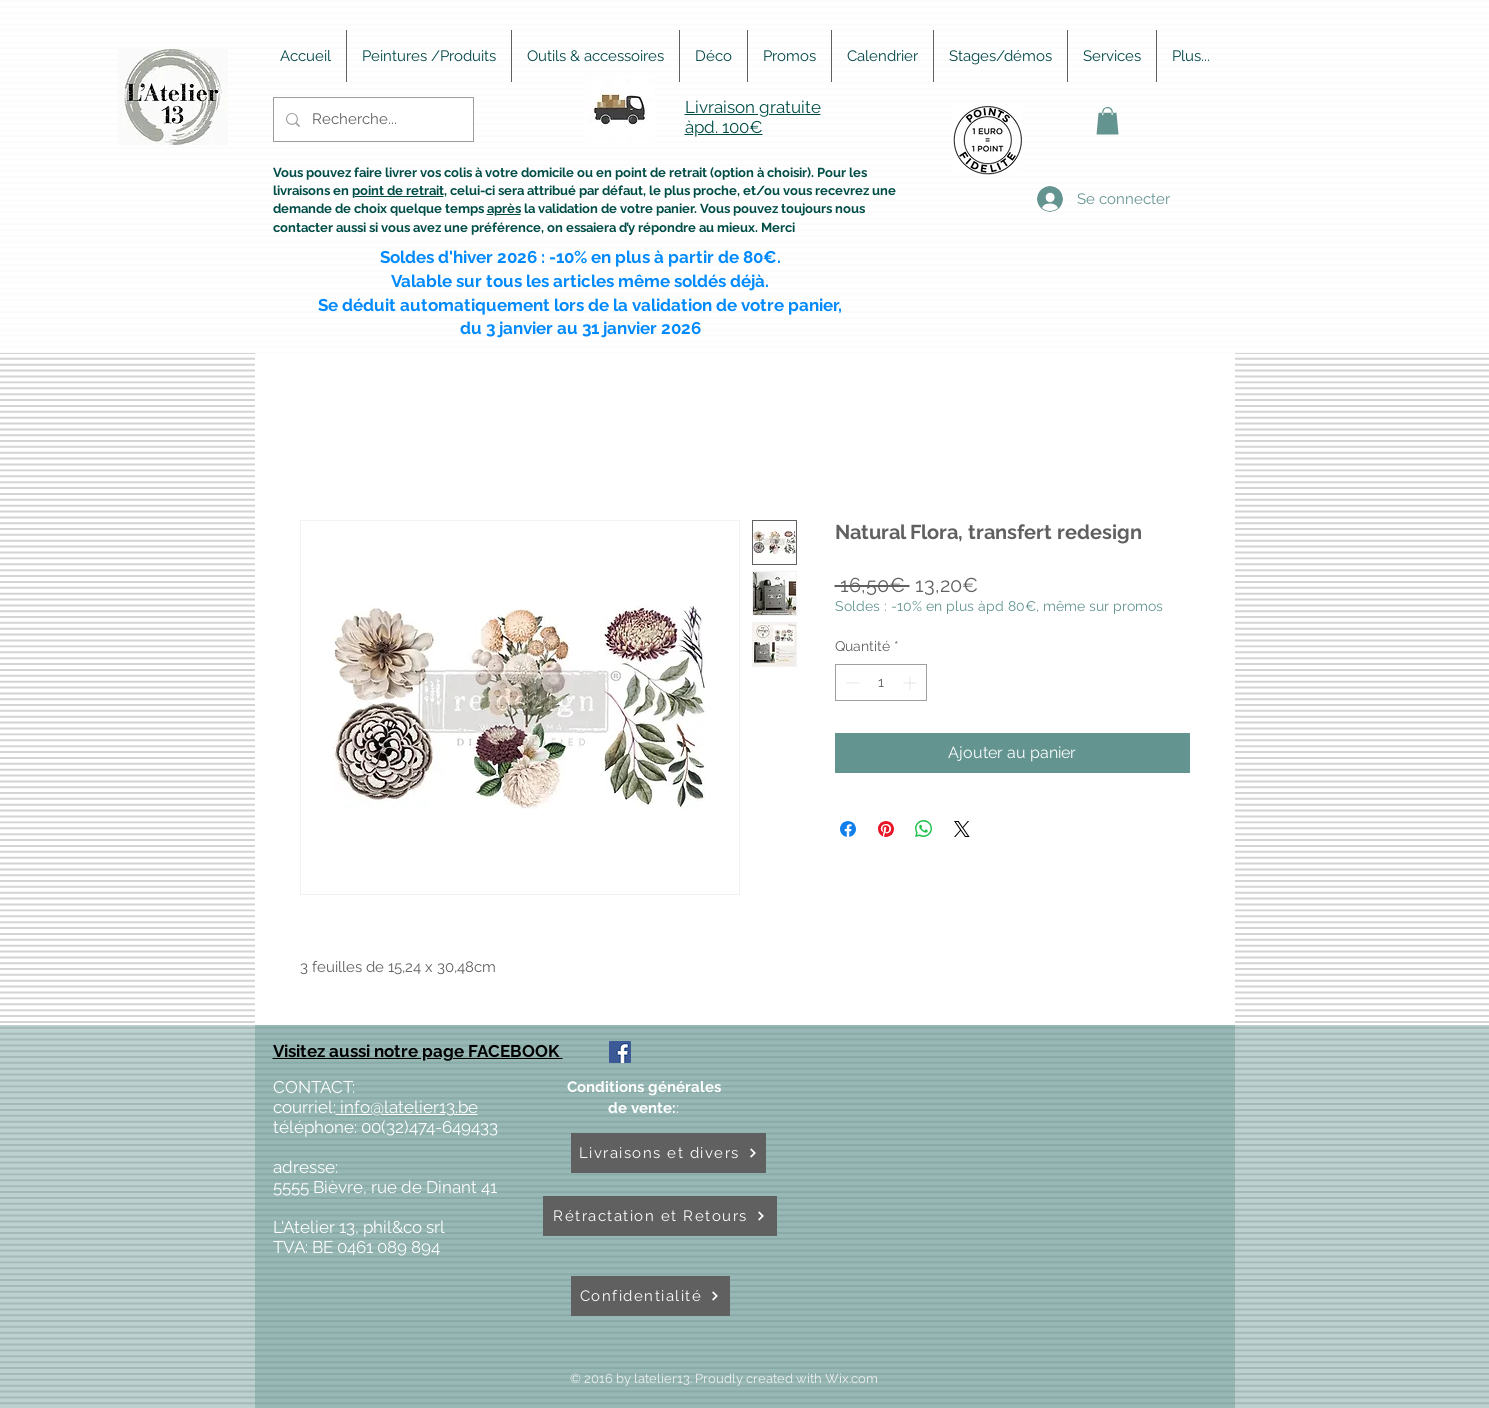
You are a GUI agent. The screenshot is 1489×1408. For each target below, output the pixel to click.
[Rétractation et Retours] (660, 1216)
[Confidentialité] (650, 1296)
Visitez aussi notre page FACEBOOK (418, 1051)
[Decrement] (850, 682)
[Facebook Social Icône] (620, 1052)
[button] (1107, 120)
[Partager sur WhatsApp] (924, 829)
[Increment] (911, 682)
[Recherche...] (371, 119)
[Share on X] (962, 829)
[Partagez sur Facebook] (848, 829)
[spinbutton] (881, 682)
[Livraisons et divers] (668, 1153)
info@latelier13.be (407, 1107)
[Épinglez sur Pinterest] (886, 829)
